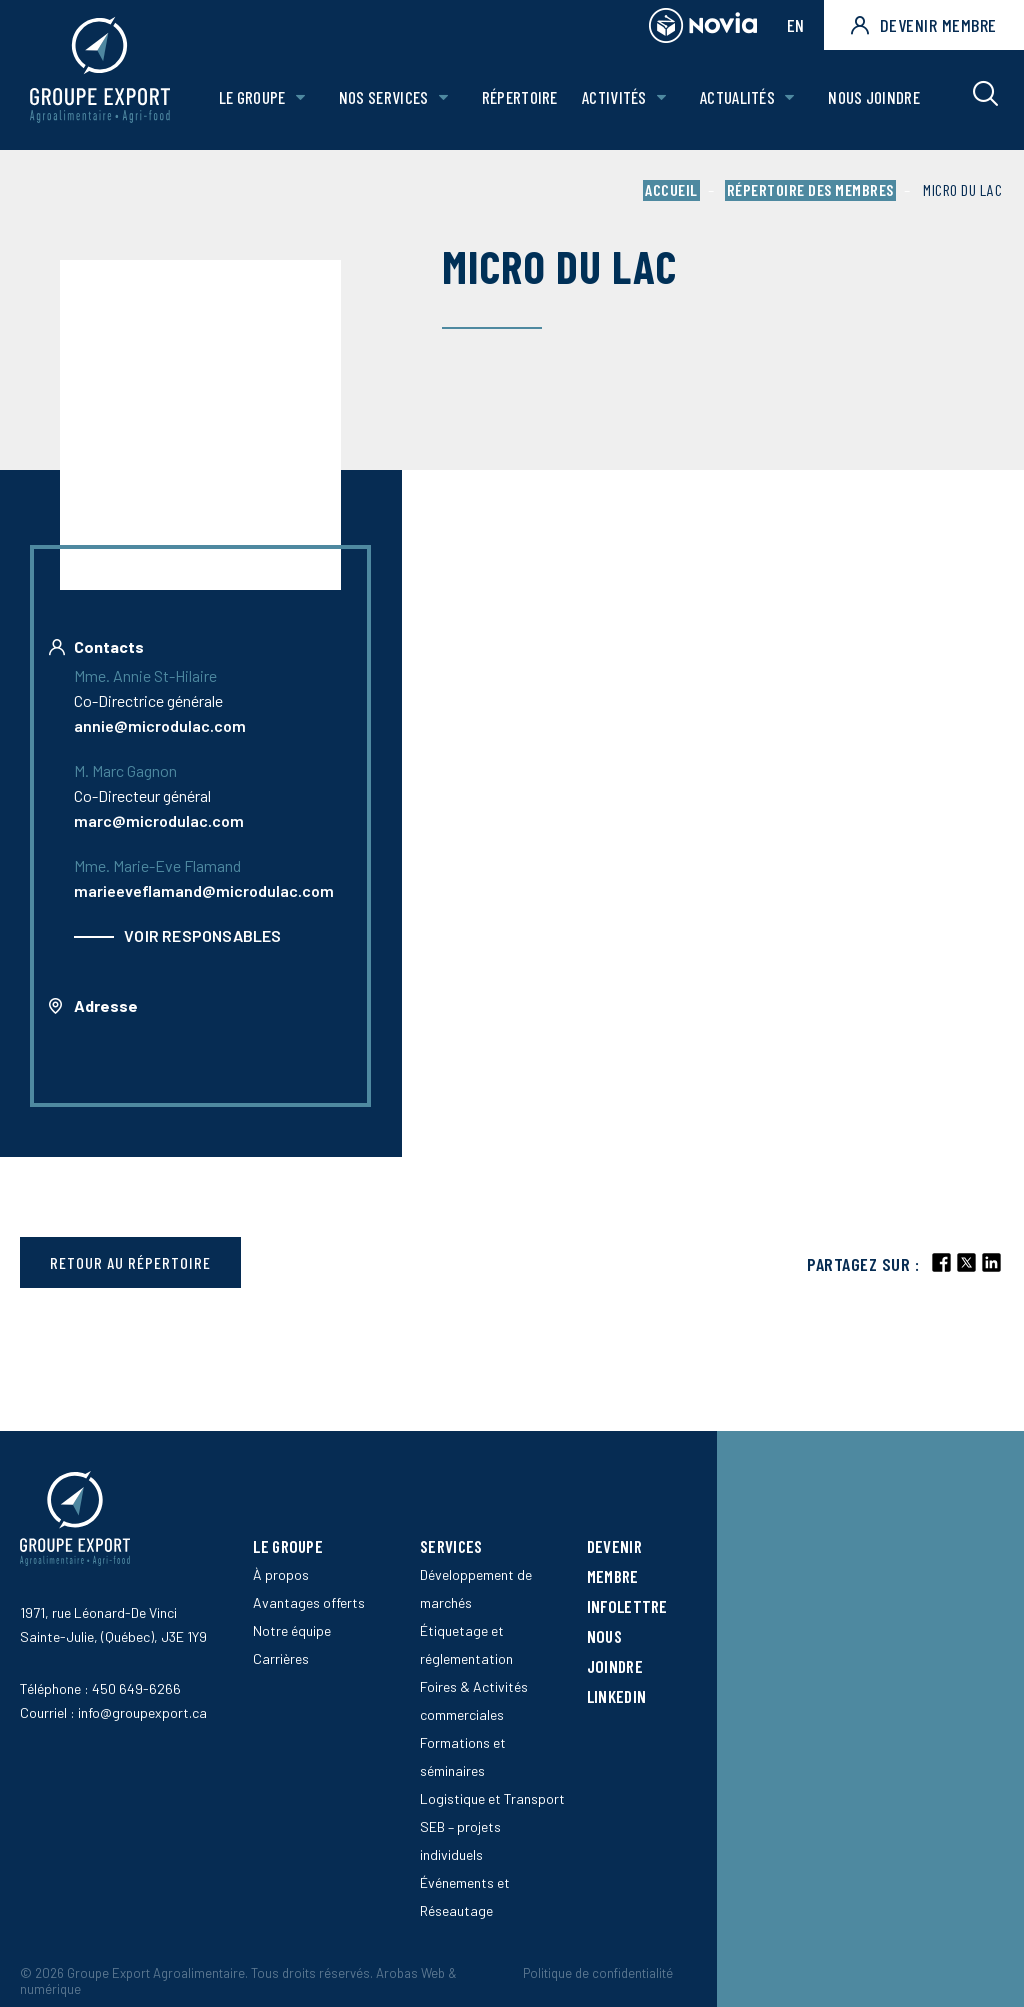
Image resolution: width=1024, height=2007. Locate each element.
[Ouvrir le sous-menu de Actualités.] (789, 99)
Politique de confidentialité (598, 1973)
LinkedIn (616, 1696)
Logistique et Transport (492, 1798)
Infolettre (627, 1606)
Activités (615, 99)
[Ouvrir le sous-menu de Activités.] (661, 99)
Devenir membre (924, 25)
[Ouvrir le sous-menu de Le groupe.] (301, 99)
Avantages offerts (309, 1602)
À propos (281, 1574)
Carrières (281, 1658)
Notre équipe (292, 1630)
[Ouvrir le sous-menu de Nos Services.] (443, 99)
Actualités (737, 99)
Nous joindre (874, 99)
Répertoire (520, 99)
